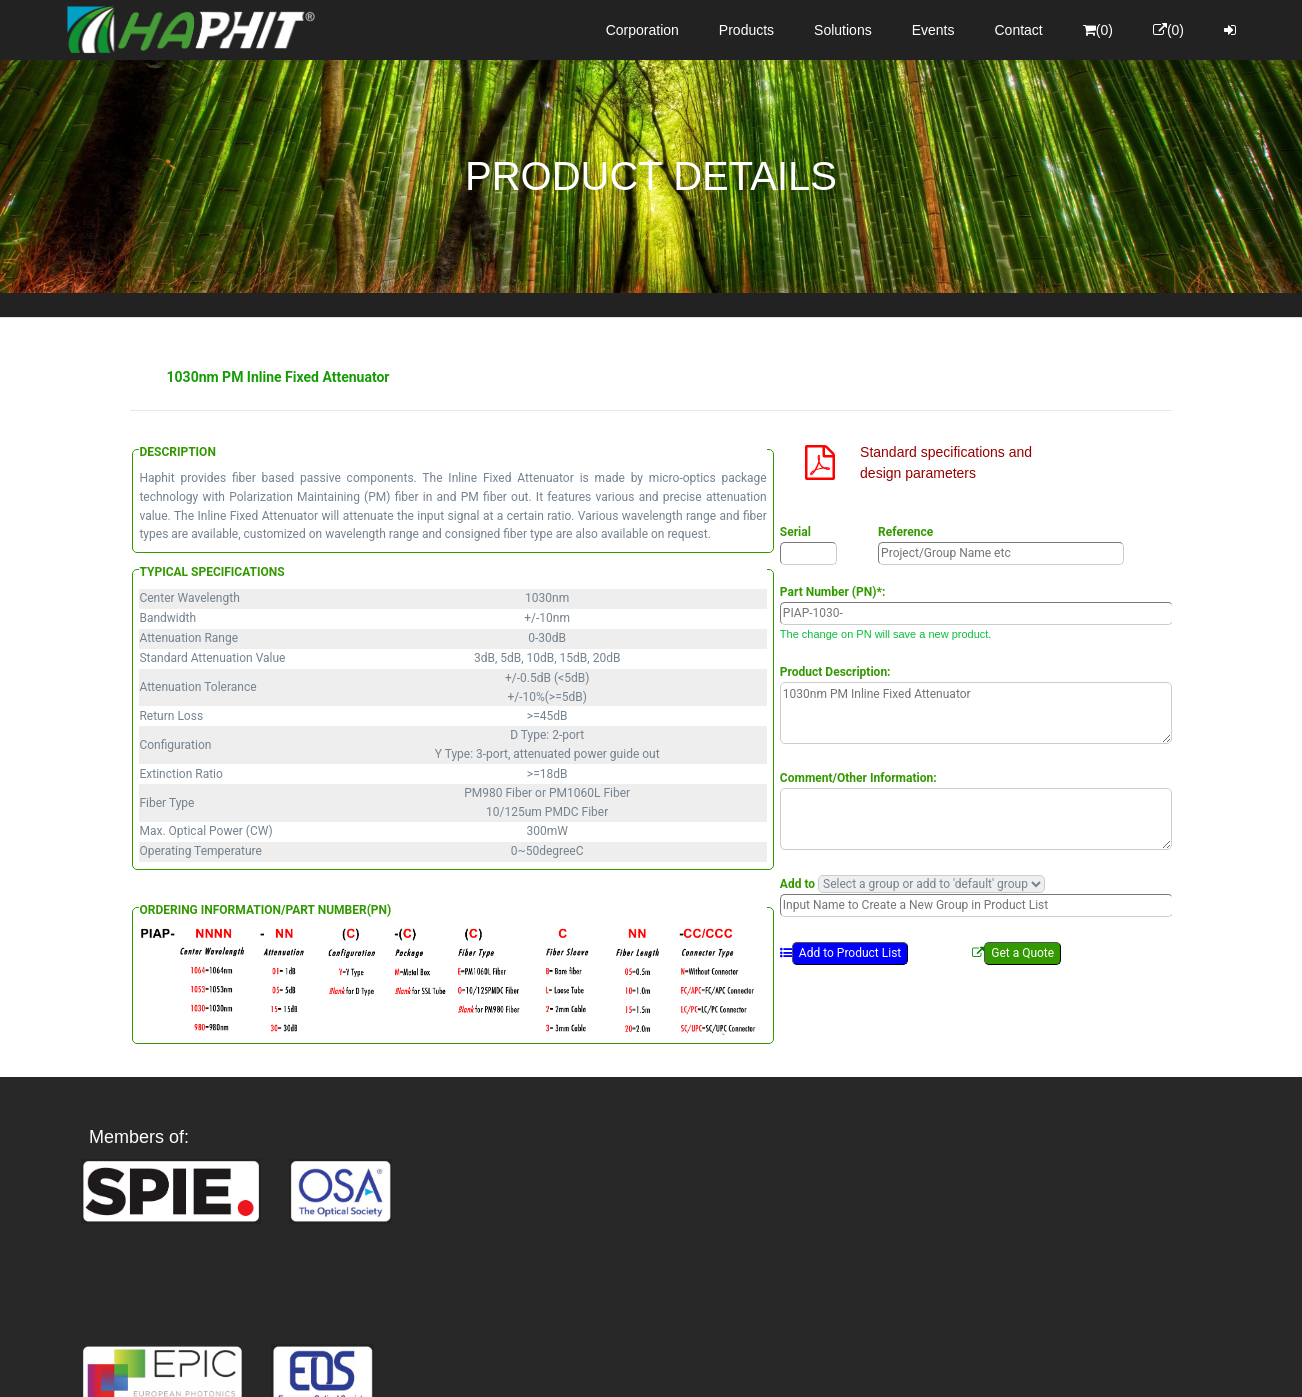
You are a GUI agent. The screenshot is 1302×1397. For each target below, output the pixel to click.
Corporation (642, 30)
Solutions (843, 30)
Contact (1019, 30)
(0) (1098, 30)
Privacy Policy (767, 1364)
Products (746, 30)
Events (933, 30)
